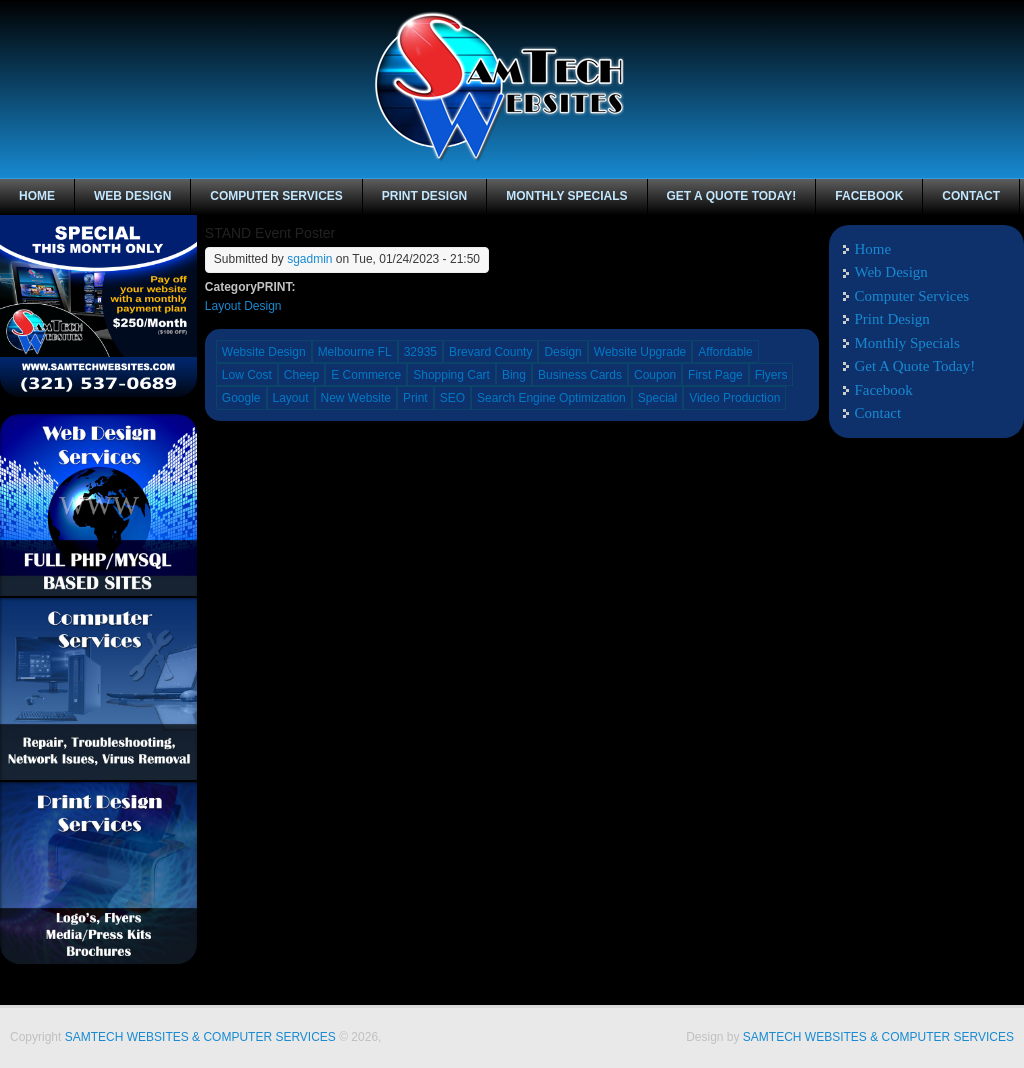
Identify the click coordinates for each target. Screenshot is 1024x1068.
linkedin (1006, 28)
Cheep (301, 375)
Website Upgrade (640, 352)
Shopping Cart (451, 375)
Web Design (132, 196)
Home (37, 196)
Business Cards (580, 375)
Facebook (974, 28)
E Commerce (366, 375)
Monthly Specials (566, 196)
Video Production (734, 398)
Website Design (264, 352)
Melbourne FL (355, 352)
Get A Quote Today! (732, 196)
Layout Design (243, 306)
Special (657, 398)
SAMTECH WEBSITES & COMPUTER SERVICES (200, 1037)
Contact (971, 196)
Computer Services (276, 196)
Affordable (725, 352)
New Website (356, 398)
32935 (420, 352)
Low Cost (247, 375)
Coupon (655, 375)
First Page (715, 375)
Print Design (424, 196)
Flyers (771, 375)
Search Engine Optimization (551, 398)
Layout (291, 398)
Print (415, 398)
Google (241, 398)
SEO (452, 398)
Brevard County (490, 352)
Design (562, 352)
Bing (514, 375)
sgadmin (309, 259)
